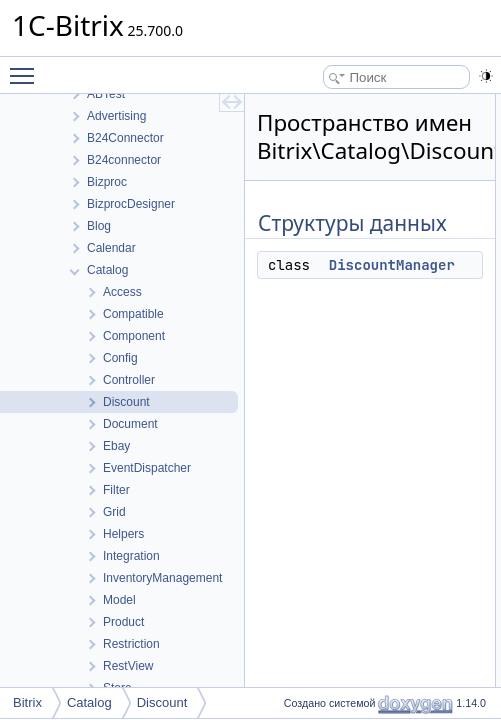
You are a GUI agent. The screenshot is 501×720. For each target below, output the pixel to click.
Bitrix (27, 702)
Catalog (89, 702)
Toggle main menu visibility (27, 67)
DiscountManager (392, 265)
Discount (162, 702)
